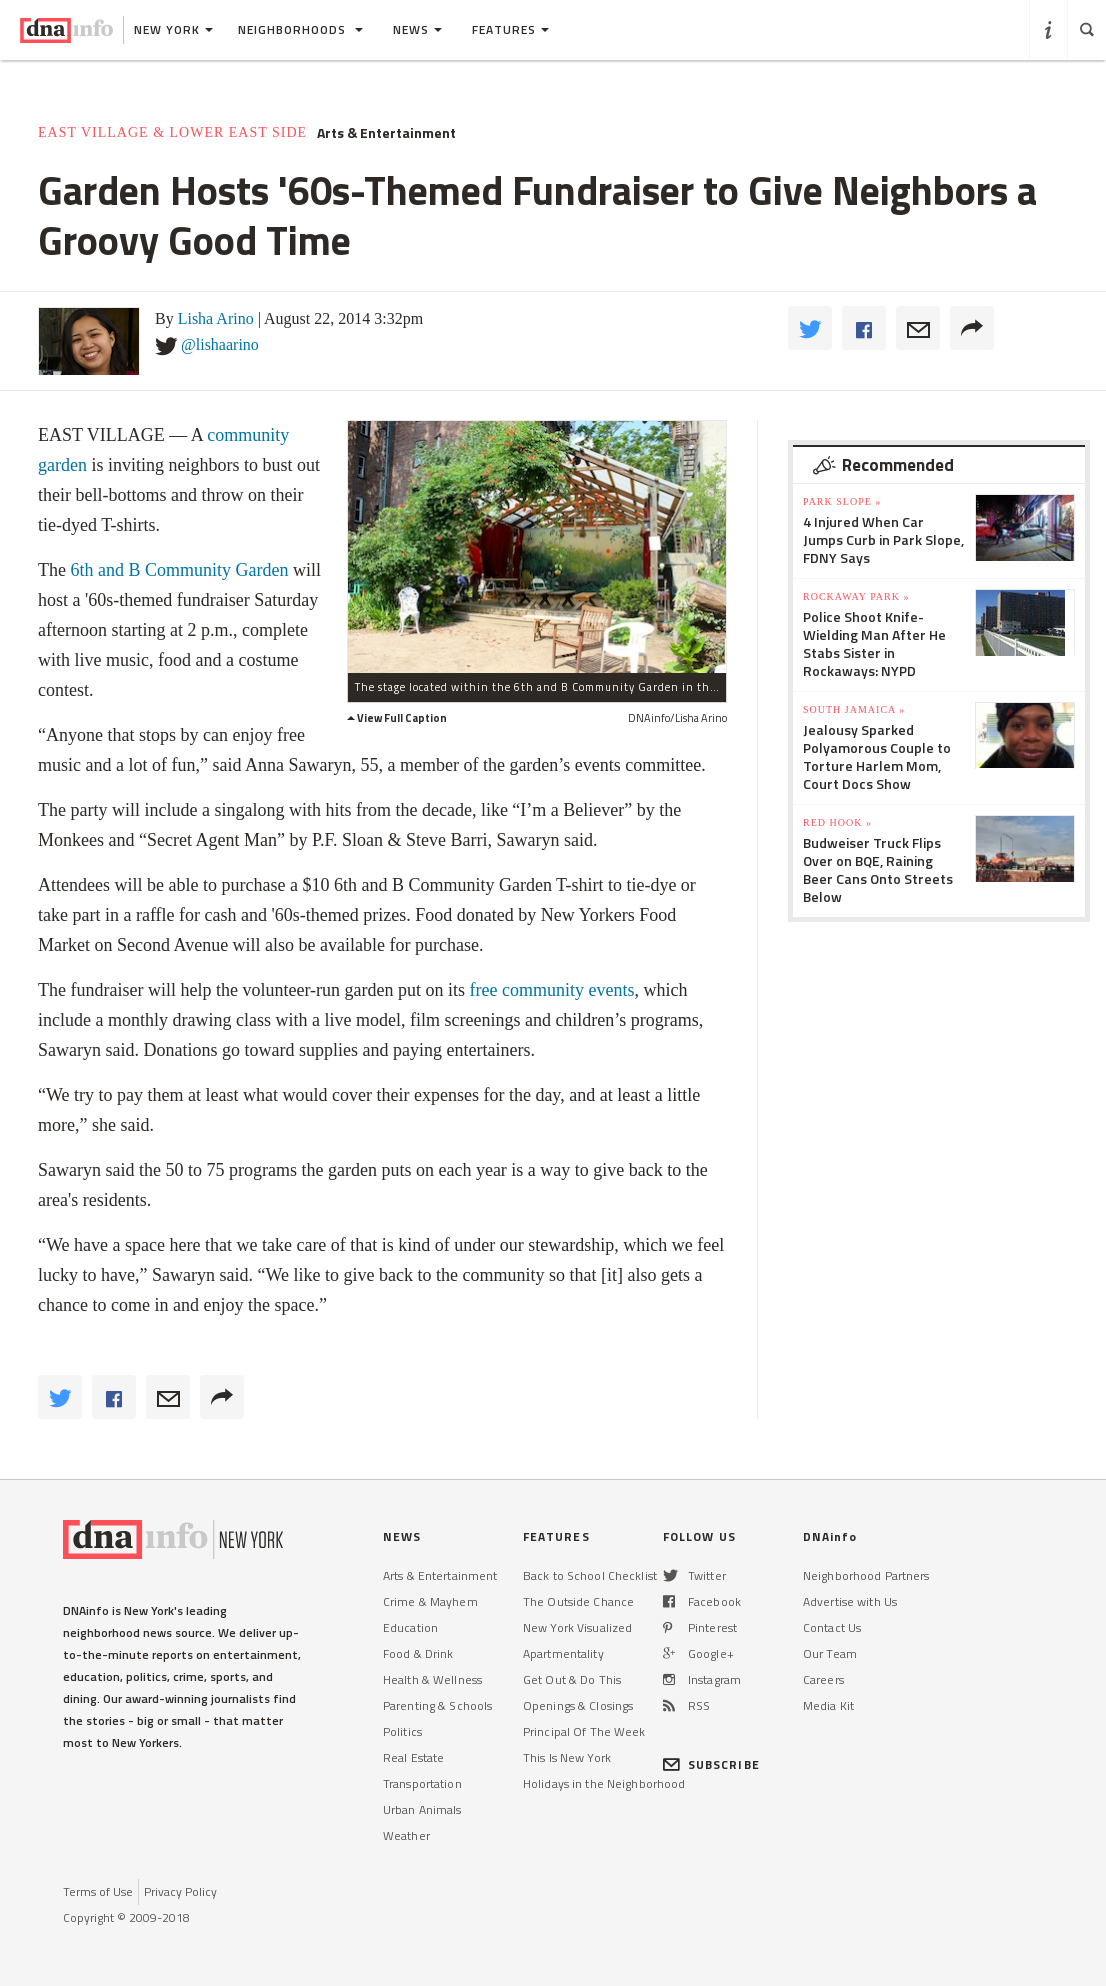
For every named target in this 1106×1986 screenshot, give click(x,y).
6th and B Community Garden (179, 570)
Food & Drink (418, 1653)
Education (410, 1627)
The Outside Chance (578, 1601)
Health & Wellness (432, 1679)
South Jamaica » (854, 709)
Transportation (422, 1783)
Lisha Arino (216, 318)
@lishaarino (220, 344)
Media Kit (828, 1705)
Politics (402, 1731)
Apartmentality (563, 1653)
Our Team (830, 1653)
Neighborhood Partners (866, 1575)
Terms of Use (98, 1891)
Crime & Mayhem (430, 1601)
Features (510, 29)
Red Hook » (837, 822)
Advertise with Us (850, 1601)
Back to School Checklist (590, 1575)
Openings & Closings (578, 1705)
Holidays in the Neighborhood (604, 1783)
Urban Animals (422, 1809)
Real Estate (413, 1757)
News (417, 29)
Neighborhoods (300, 29)
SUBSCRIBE (711, 1764)
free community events (552, 990)
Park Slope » (842, 501)
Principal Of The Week (584, 1731)
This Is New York (567, 1757)
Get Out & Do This (572, 1679)
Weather (406, 1835)
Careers (823, 1679)
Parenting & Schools (437, 1705)
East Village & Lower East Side (172, 132)
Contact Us (832, 1627)
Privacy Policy (180, 1891)
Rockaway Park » (856, 596)
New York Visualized (577, 1627)
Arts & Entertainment (386, 133)
